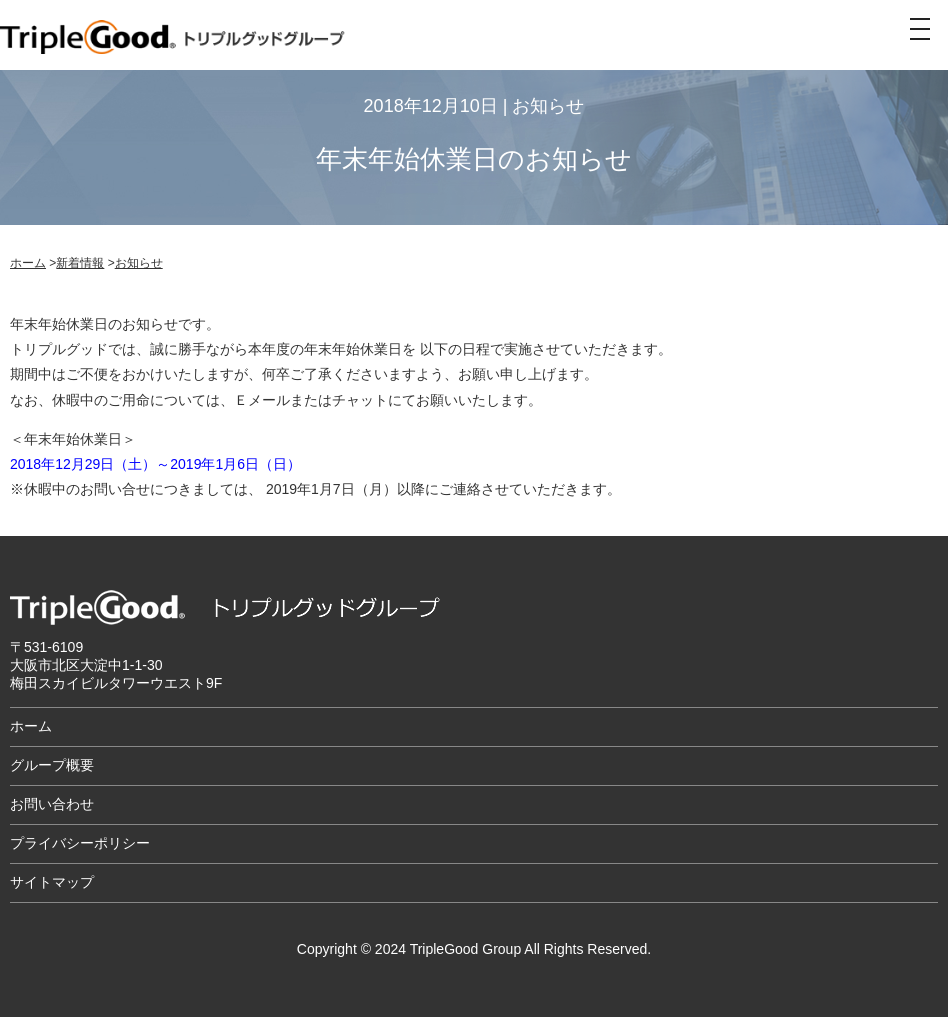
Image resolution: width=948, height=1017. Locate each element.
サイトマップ (52, 882)
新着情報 (80, 263)
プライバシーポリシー (80, 843)
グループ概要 (52, 765)
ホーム (28, 263)
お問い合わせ (52, 804)
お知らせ (139, 263)
